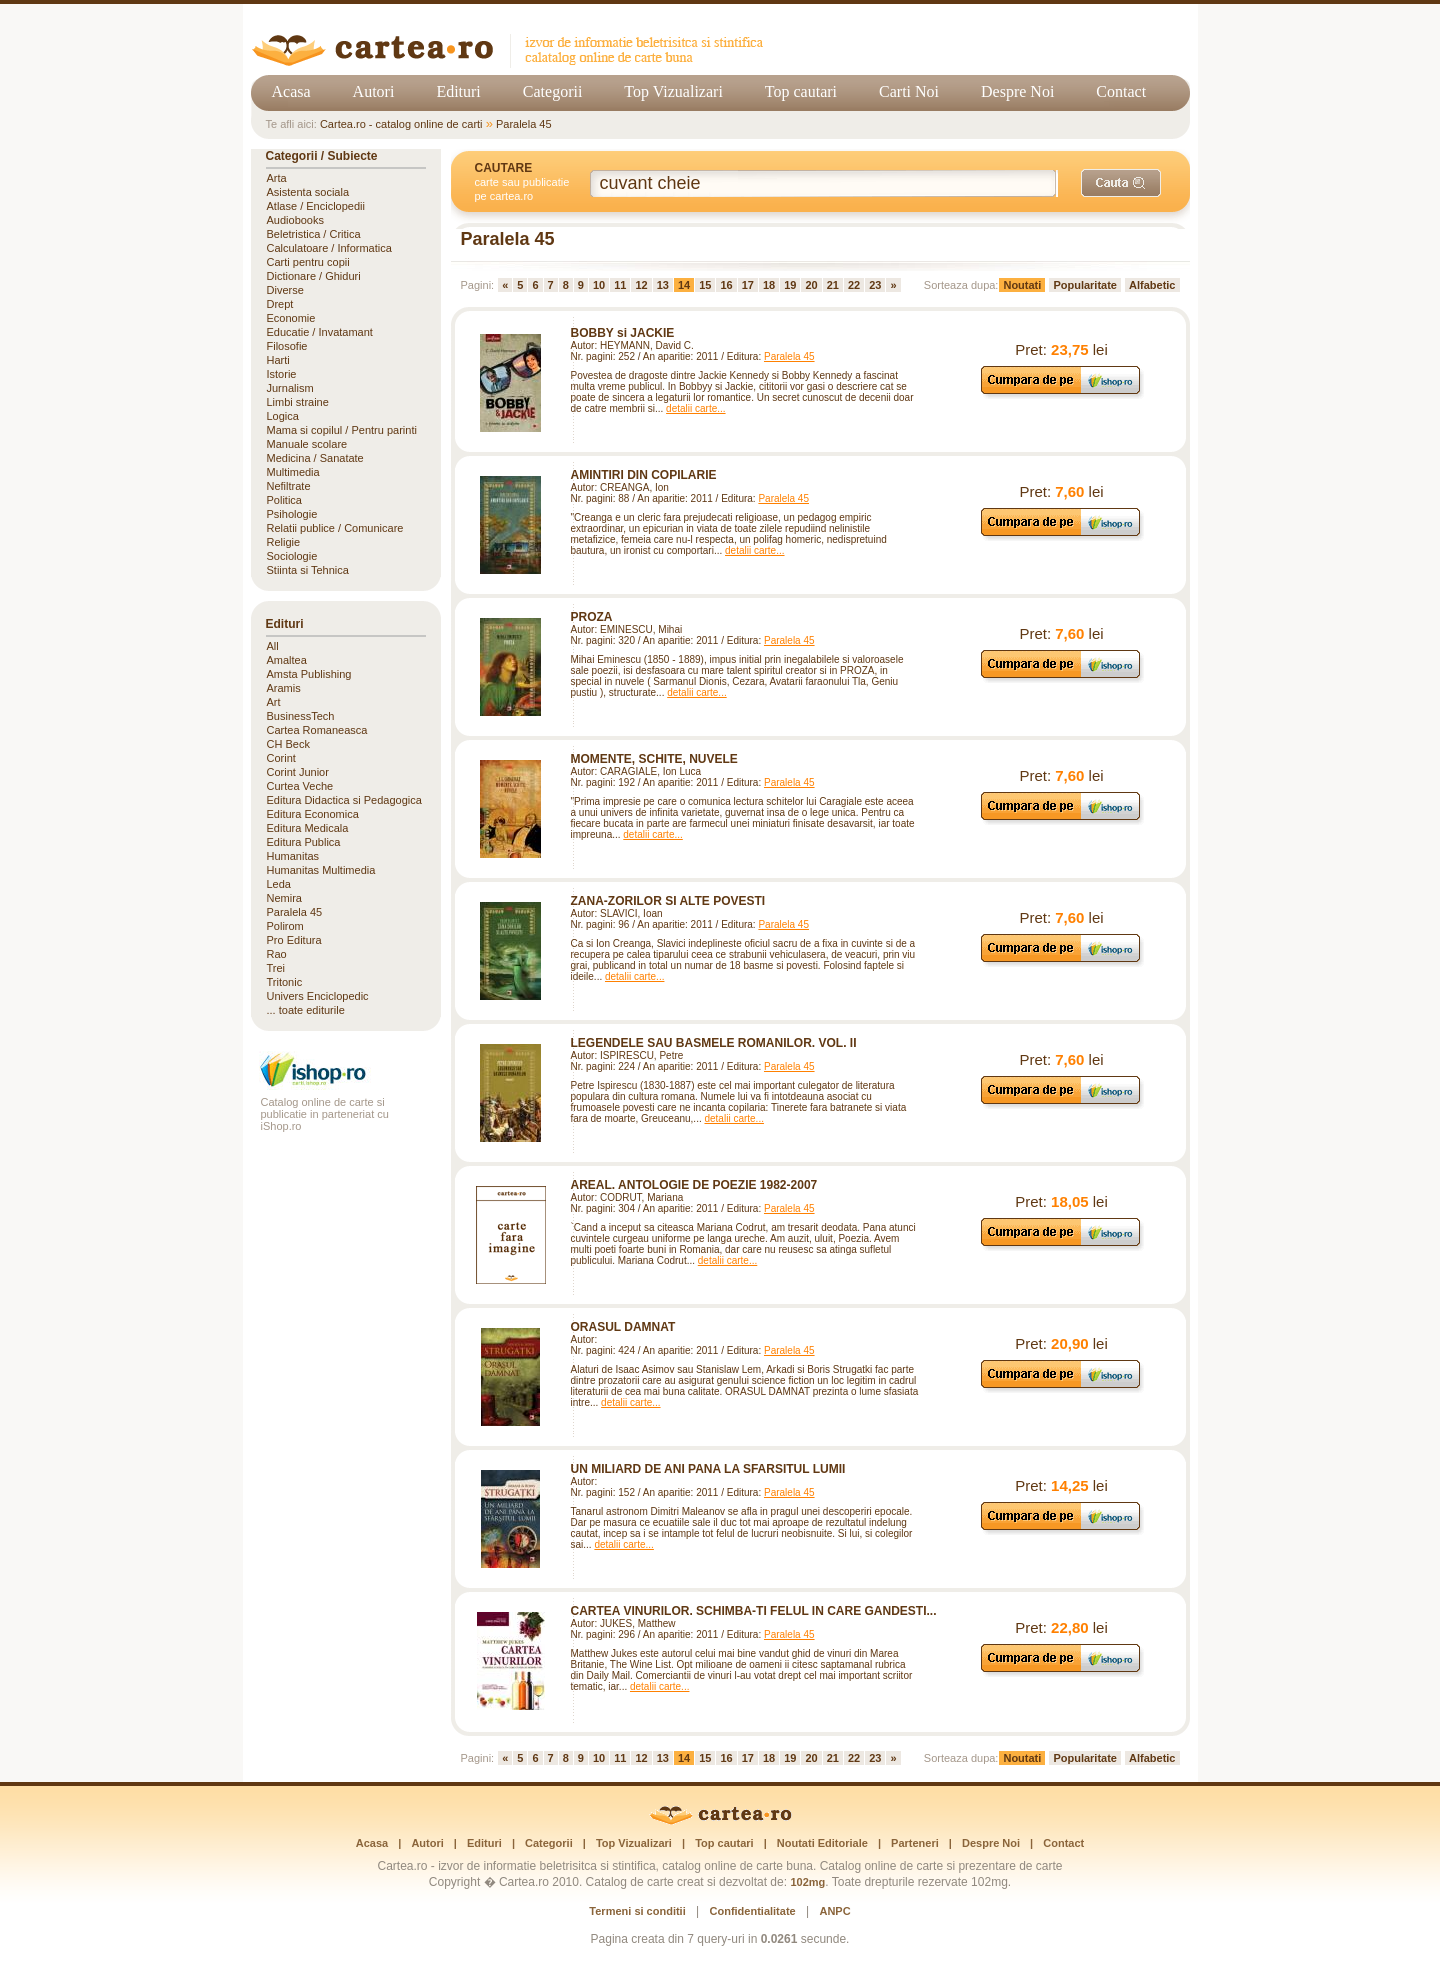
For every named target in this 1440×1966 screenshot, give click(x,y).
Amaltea (287, 660)
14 (684, 285)
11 (620, 285)
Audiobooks (296, 220)
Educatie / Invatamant (320, 332)
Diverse (285, 290)
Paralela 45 (524, 124)
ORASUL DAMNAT (623, 1327)
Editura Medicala (308, 828)
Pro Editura (294, 940)
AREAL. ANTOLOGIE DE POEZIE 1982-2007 (694, 1185)
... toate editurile (306, 1010)
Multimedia (293, 472)
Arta (277, 178)
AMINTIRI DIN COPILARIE (644, 475)
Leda (279, 884)
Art (274, 702)
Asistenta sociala (308, 192)
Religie (284, 542)
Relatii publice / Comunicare (335, 528)
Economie (291, 318)
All (273, 646)
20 (811, 285)
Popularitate (1085, 285)
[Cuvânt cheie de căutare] (824, 183)
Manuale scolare (307, 444)
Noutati (1022, 285)
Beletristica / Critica (314, 234)
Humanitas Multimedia (321, 870)
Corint (281, 758)
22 (854, 285)
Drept (280, 304)
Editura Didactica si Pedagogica (344, 800)
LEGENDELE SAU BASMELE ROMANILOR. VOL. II (714, 1043)
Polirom (285, 926)
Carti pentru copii (308, 262)
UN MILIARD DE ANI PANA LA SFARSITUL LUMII (708, 1469)
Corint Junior (298, 772)
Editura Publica (304, 842)
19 (790, 285)
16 (726, 285)
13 (663, 285)
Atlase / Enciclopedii (316, 206)
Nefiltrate (289, 486)
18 (769, 285)
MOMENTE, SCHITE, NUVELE (654, 759)
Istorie (282, 374)
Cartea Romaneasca (317, 730)
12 (641, 285)
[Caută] (1121, 183)
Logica (283, 416)
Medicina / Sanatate (315, 458)
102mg (807, 1882)
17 (748, 285)
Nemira (284, 898)
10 (599, 285)
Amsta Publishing (309, 674)
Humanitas (293, 856)
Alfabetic (1152, 285)
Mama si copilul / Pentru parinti (342, 430)
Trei (276, 968)
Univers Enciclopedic (318, 996)
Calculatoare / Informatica (329, 248)
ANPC (834, 1911)
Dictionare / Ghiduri (314, 276)
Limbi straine (298, 402)
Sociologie (292, 556)
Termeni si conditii (637, 1911)
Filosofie (287, 346)
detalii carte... (695, 408)
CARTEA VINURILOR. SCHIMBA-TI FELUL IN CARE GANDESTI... (754, 1611)
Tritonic (285, 982)
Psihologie (292, 514)
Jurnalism (290, 388)
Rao (277, 954)
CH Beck (288, 744)
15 (705, 285)
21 (833, 285)
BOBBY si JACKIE (623, 333)
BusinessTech (301, 716)
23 (875, 285)
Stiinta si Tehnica (308, 570)
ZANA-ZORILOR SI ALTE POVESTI (668, 901)
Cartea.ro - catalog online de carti (401, 124)
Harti (278, 360)
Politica (284, 500)
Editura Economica (313, 814)
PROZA (592, 617)
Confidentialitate (753, 1911)
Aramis (284, 688)
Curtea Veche (300, 786)
